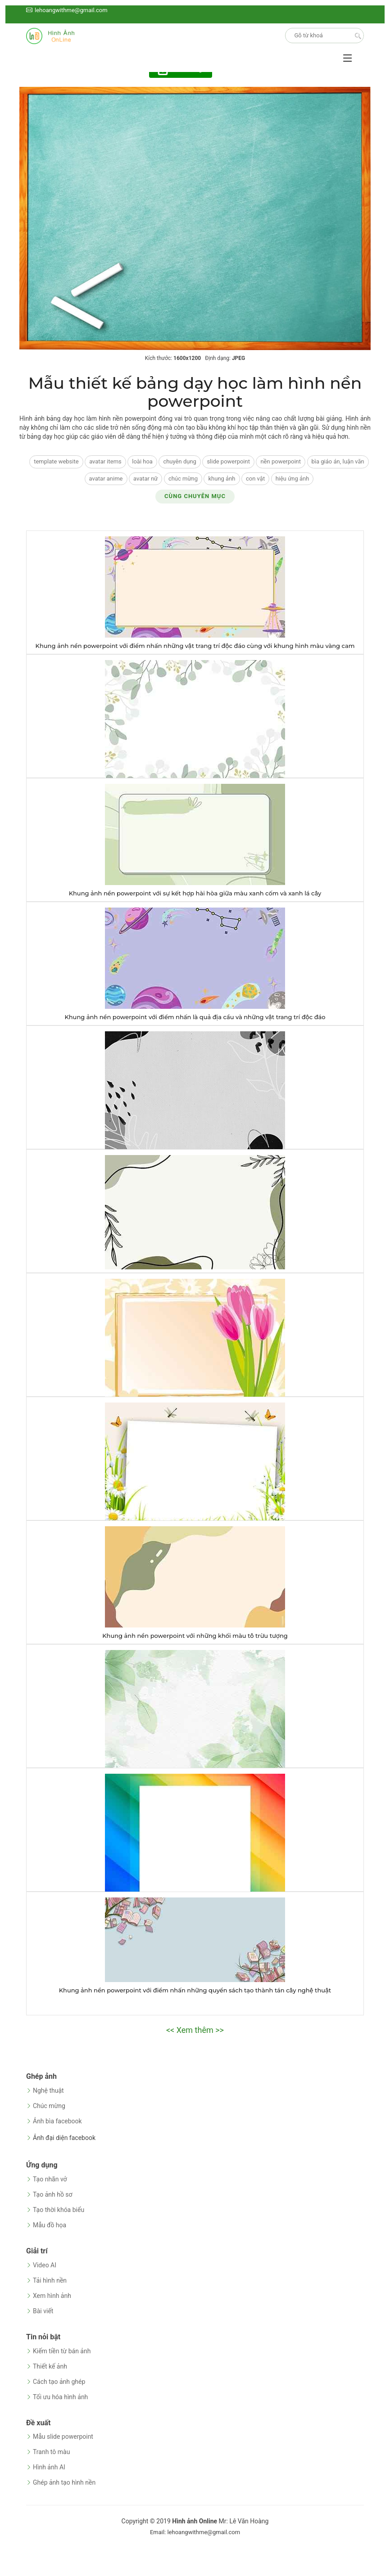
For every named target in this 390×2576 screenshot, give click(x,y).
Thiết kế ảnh (50, 2366)
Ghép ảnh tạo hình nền (64, 2482)
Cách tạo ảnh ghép (59, 2381)
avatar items (105, 461)
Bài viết (43, 2311)
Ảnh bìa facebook (57, 2121)
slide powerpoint (228, 461)
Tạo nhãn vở (50, 2179)
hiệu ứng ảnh (292, 478)
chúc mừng (183, 478)
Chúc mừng (49, 2106)
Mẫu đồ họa (49, 2225)
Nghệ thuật (48, 2090)
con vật (255, 478)
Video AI (44, 2265)
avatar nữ (145, 478)
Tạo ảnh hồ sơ (53, 2194)
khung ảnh (221, 478)
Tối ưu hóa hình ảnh (60, 2397)
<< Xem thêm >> (195, 2030)
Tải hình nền (50, 2280)
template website (56, 461)
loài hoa (142, 461)
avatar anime (106, 478)
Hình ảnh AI (49, 2467)
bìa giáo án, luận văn (338, 461)
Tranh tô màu (51, 2452)
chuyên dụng (179, 461)
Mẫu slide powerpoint (63, 2436)
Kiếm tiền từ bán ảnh (62, 2351)
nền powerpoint (280, 461)
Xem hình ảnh (52, 2296)
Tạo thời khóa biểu (58, 2210)
